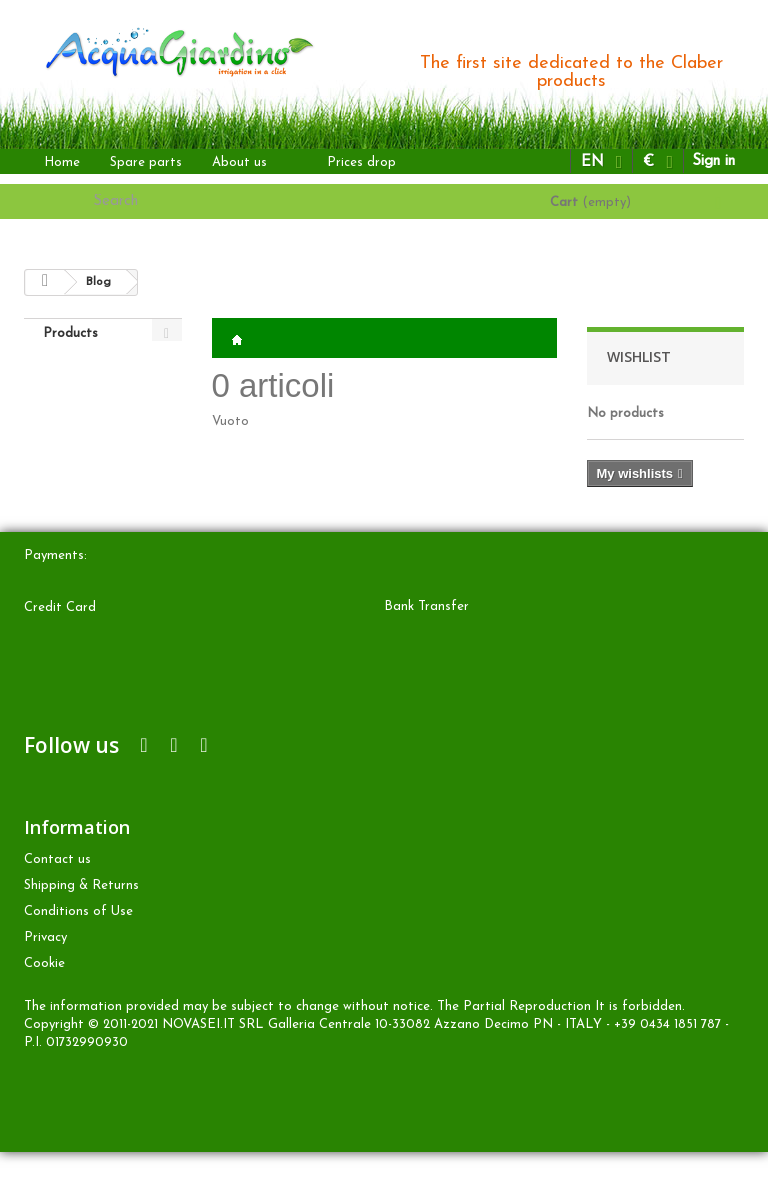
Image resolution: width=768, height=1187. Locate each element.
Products (70, 333)
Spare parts (146, 162)
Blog (98, 282)
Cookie (44, 998)
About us (239, 162)
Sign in (713, 161)
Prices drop (361, 162)
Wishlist (639, 356)
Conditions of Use (78, 946)
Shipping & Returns (81, 920)
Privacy (45, 972)
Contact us (57, 894)
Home (62, 162)
